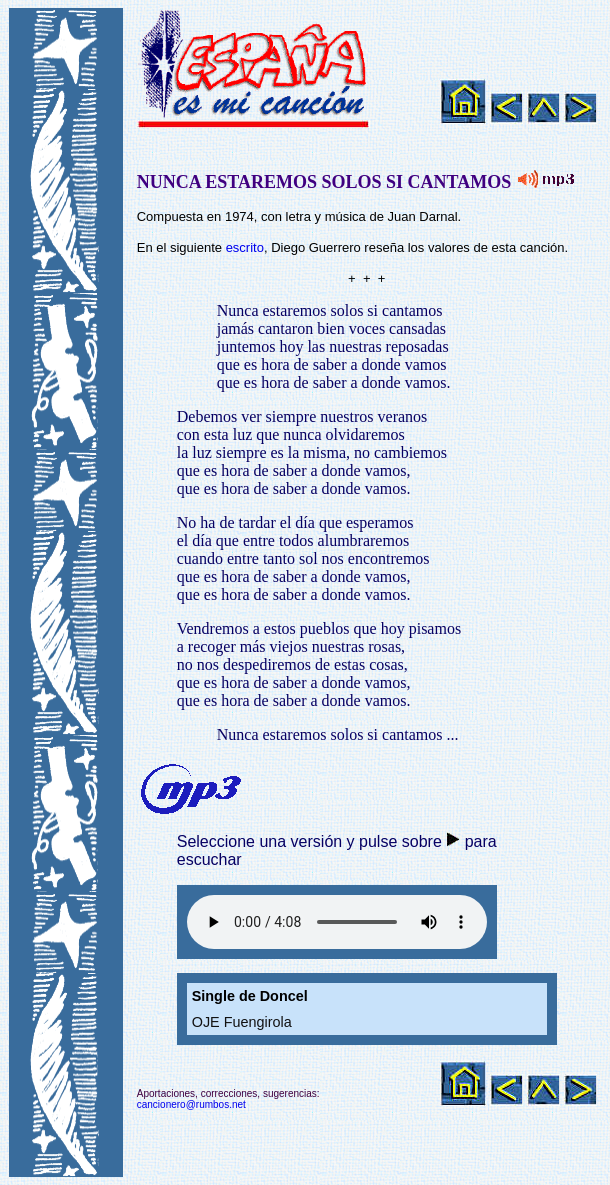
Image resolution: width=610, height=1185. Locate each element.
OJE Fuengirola (242, 1022)
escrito (245, 247)
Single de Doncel (250, 996)
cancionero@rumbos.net (191, 1104)
